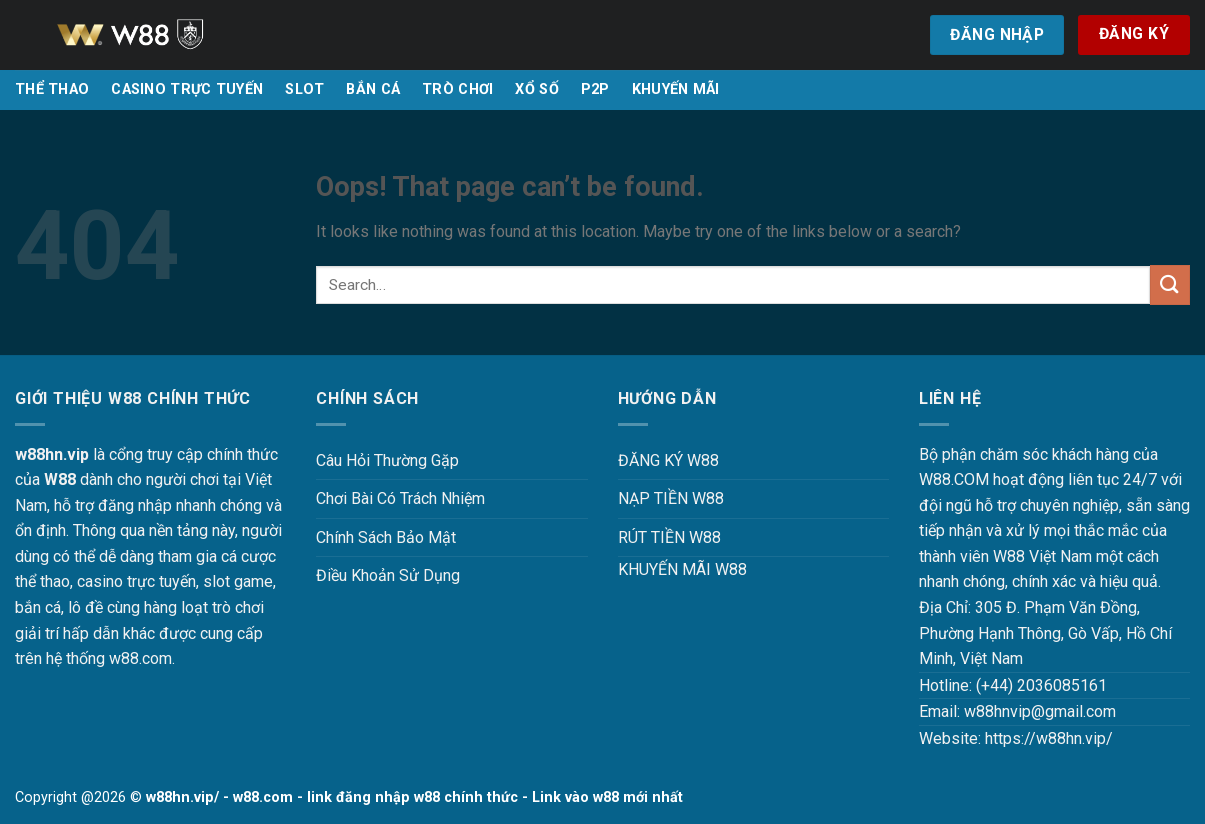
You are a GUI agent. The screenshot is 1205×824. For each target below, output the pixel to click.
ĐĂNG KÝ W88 (668, 460)
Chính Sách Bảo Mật (386, 537)
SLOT (304, 89)
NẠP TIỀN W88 (671, 498)
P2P (595, 89)
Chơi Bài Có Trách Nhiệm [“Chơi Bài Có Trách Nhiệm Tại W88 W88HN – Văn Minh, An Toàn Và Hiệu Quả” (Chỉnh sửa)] (400, 498)
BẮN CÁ (373, 89)
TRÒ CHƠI (457, 89)
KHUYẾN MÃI (676, 89)
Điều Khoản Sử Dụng (388, 575)
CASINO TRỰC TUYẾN (187, 89)
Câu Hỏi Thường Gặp (387, 460)
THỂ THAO (52, 89)
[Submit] (1170, 284)
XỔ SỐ (536, 89)
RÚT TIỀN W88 (669, 537)
